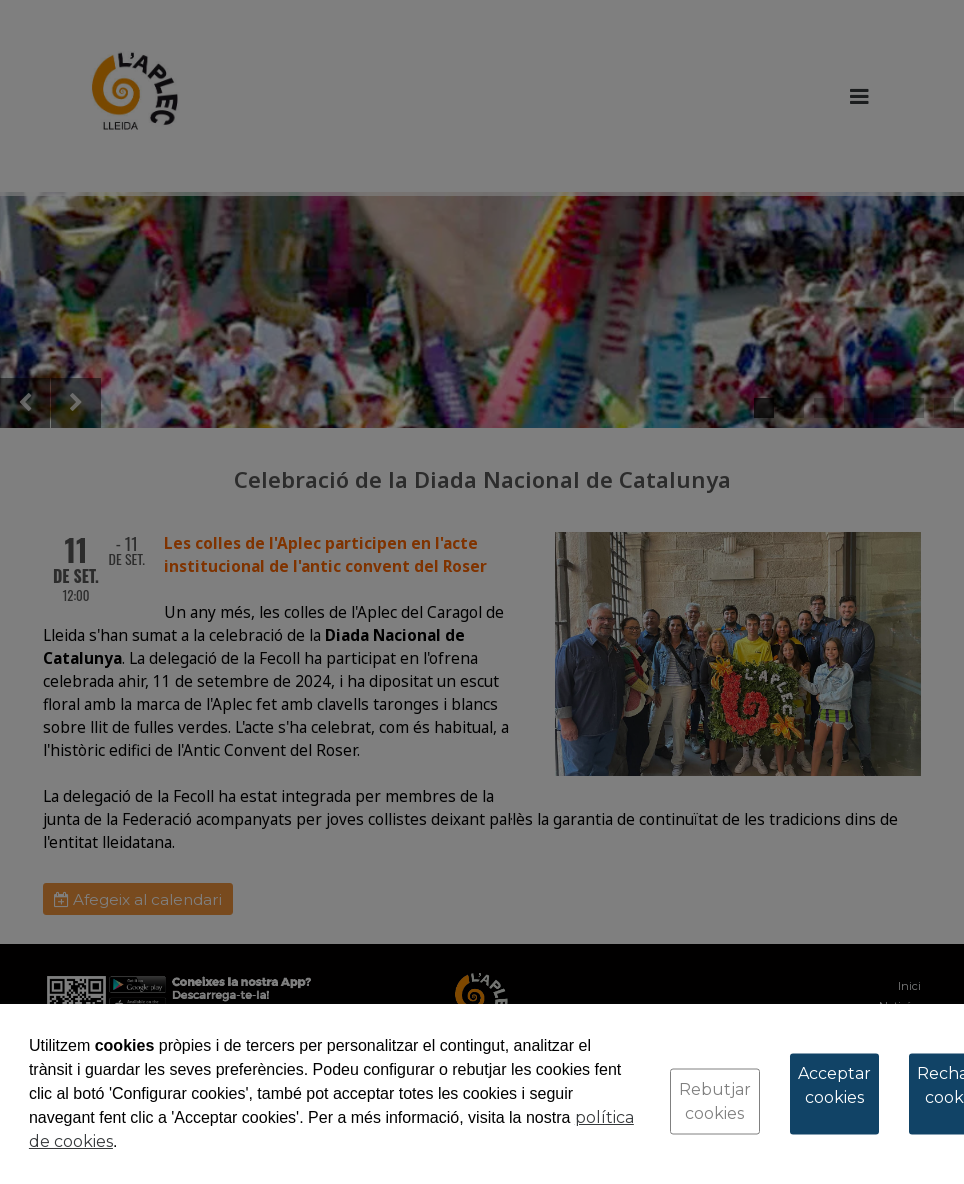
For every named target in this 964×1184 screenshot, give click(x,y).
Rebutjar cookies (715, 1101)
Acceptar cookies (834, 1085)
